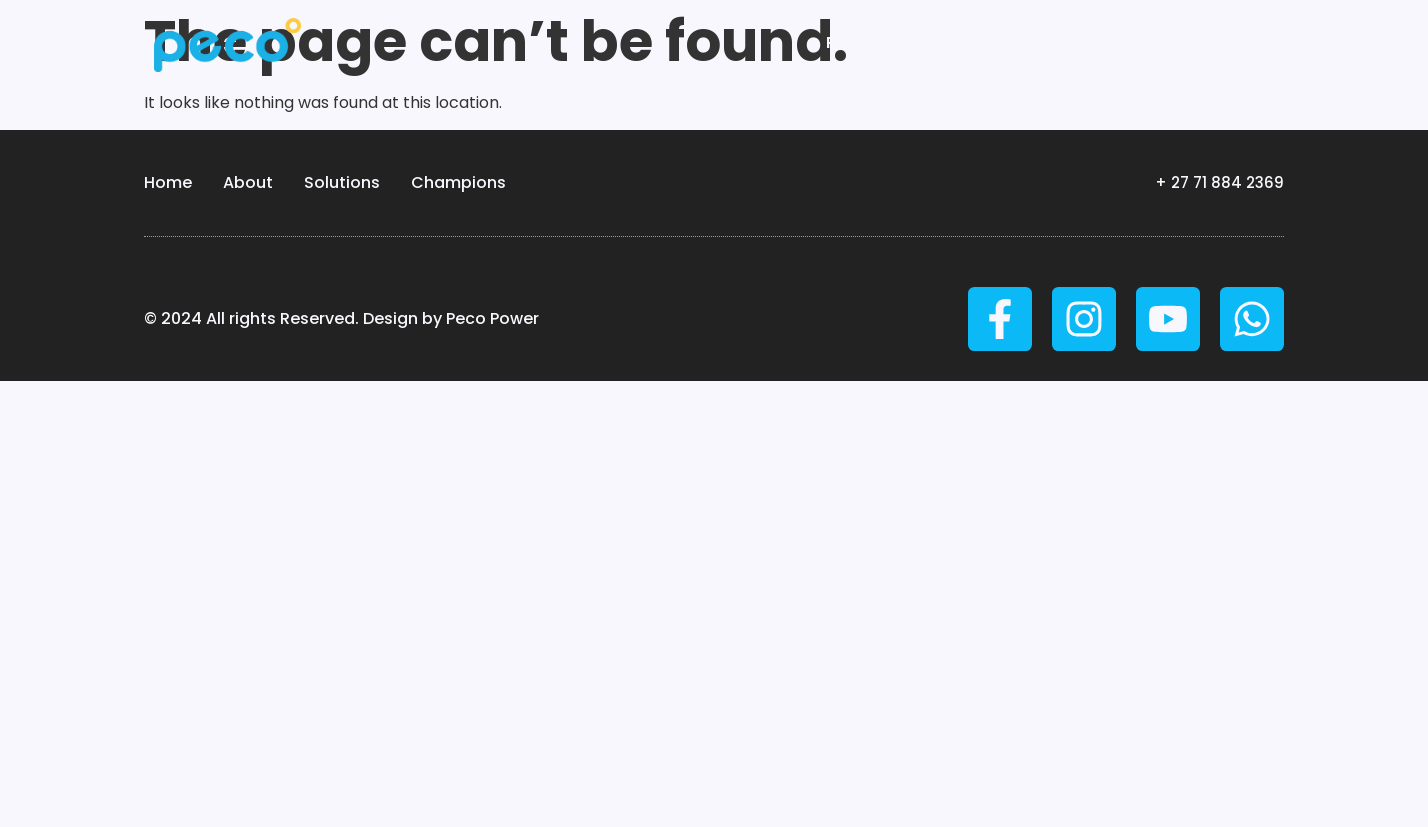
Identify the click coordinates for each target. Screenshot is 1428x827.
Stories (1202, 43)
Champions (457, 182)
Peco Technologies (916, 43)
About (247, 182)
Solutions (341, 182)
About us (1083, 42)
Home (167, 182)
